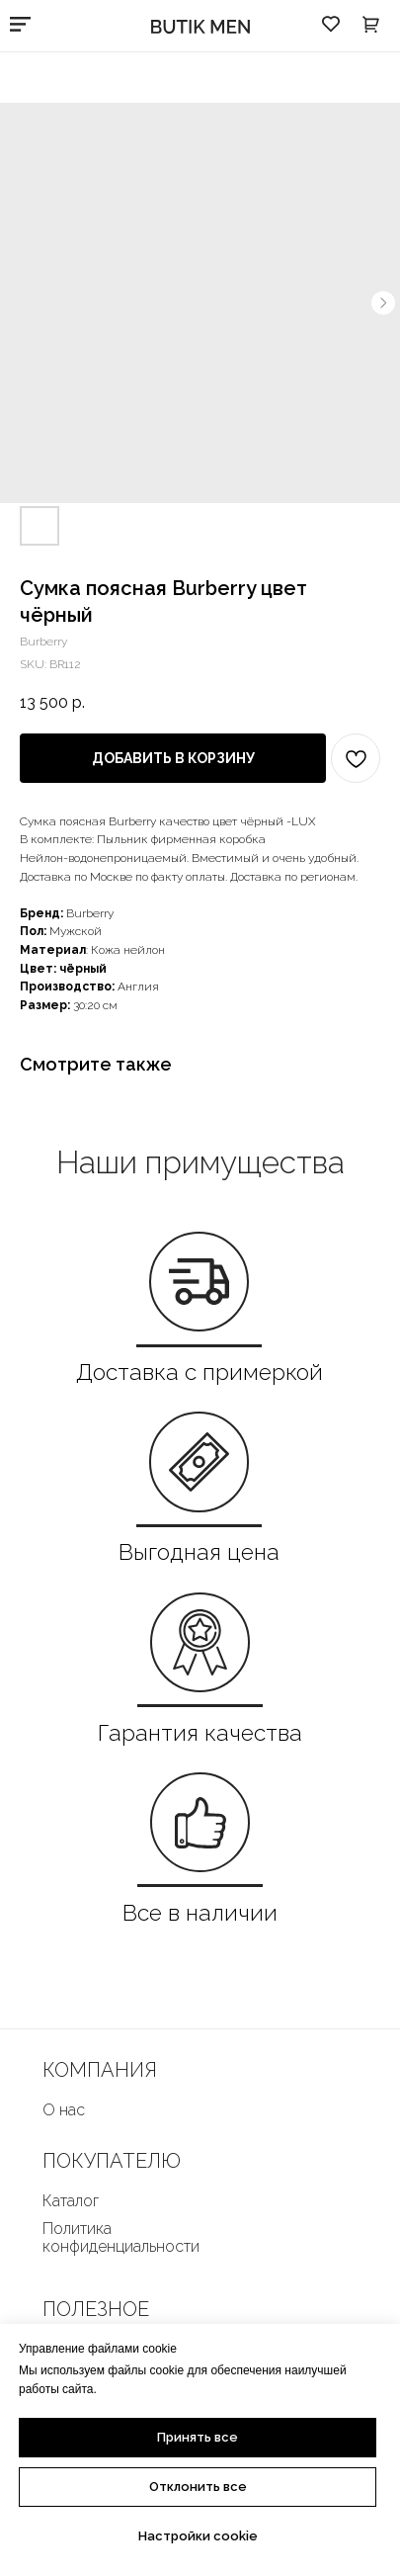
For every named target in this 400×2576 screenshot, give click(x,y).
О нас (63, 2110)
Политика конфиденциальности (121, 2237)
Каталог (70, 2200)
